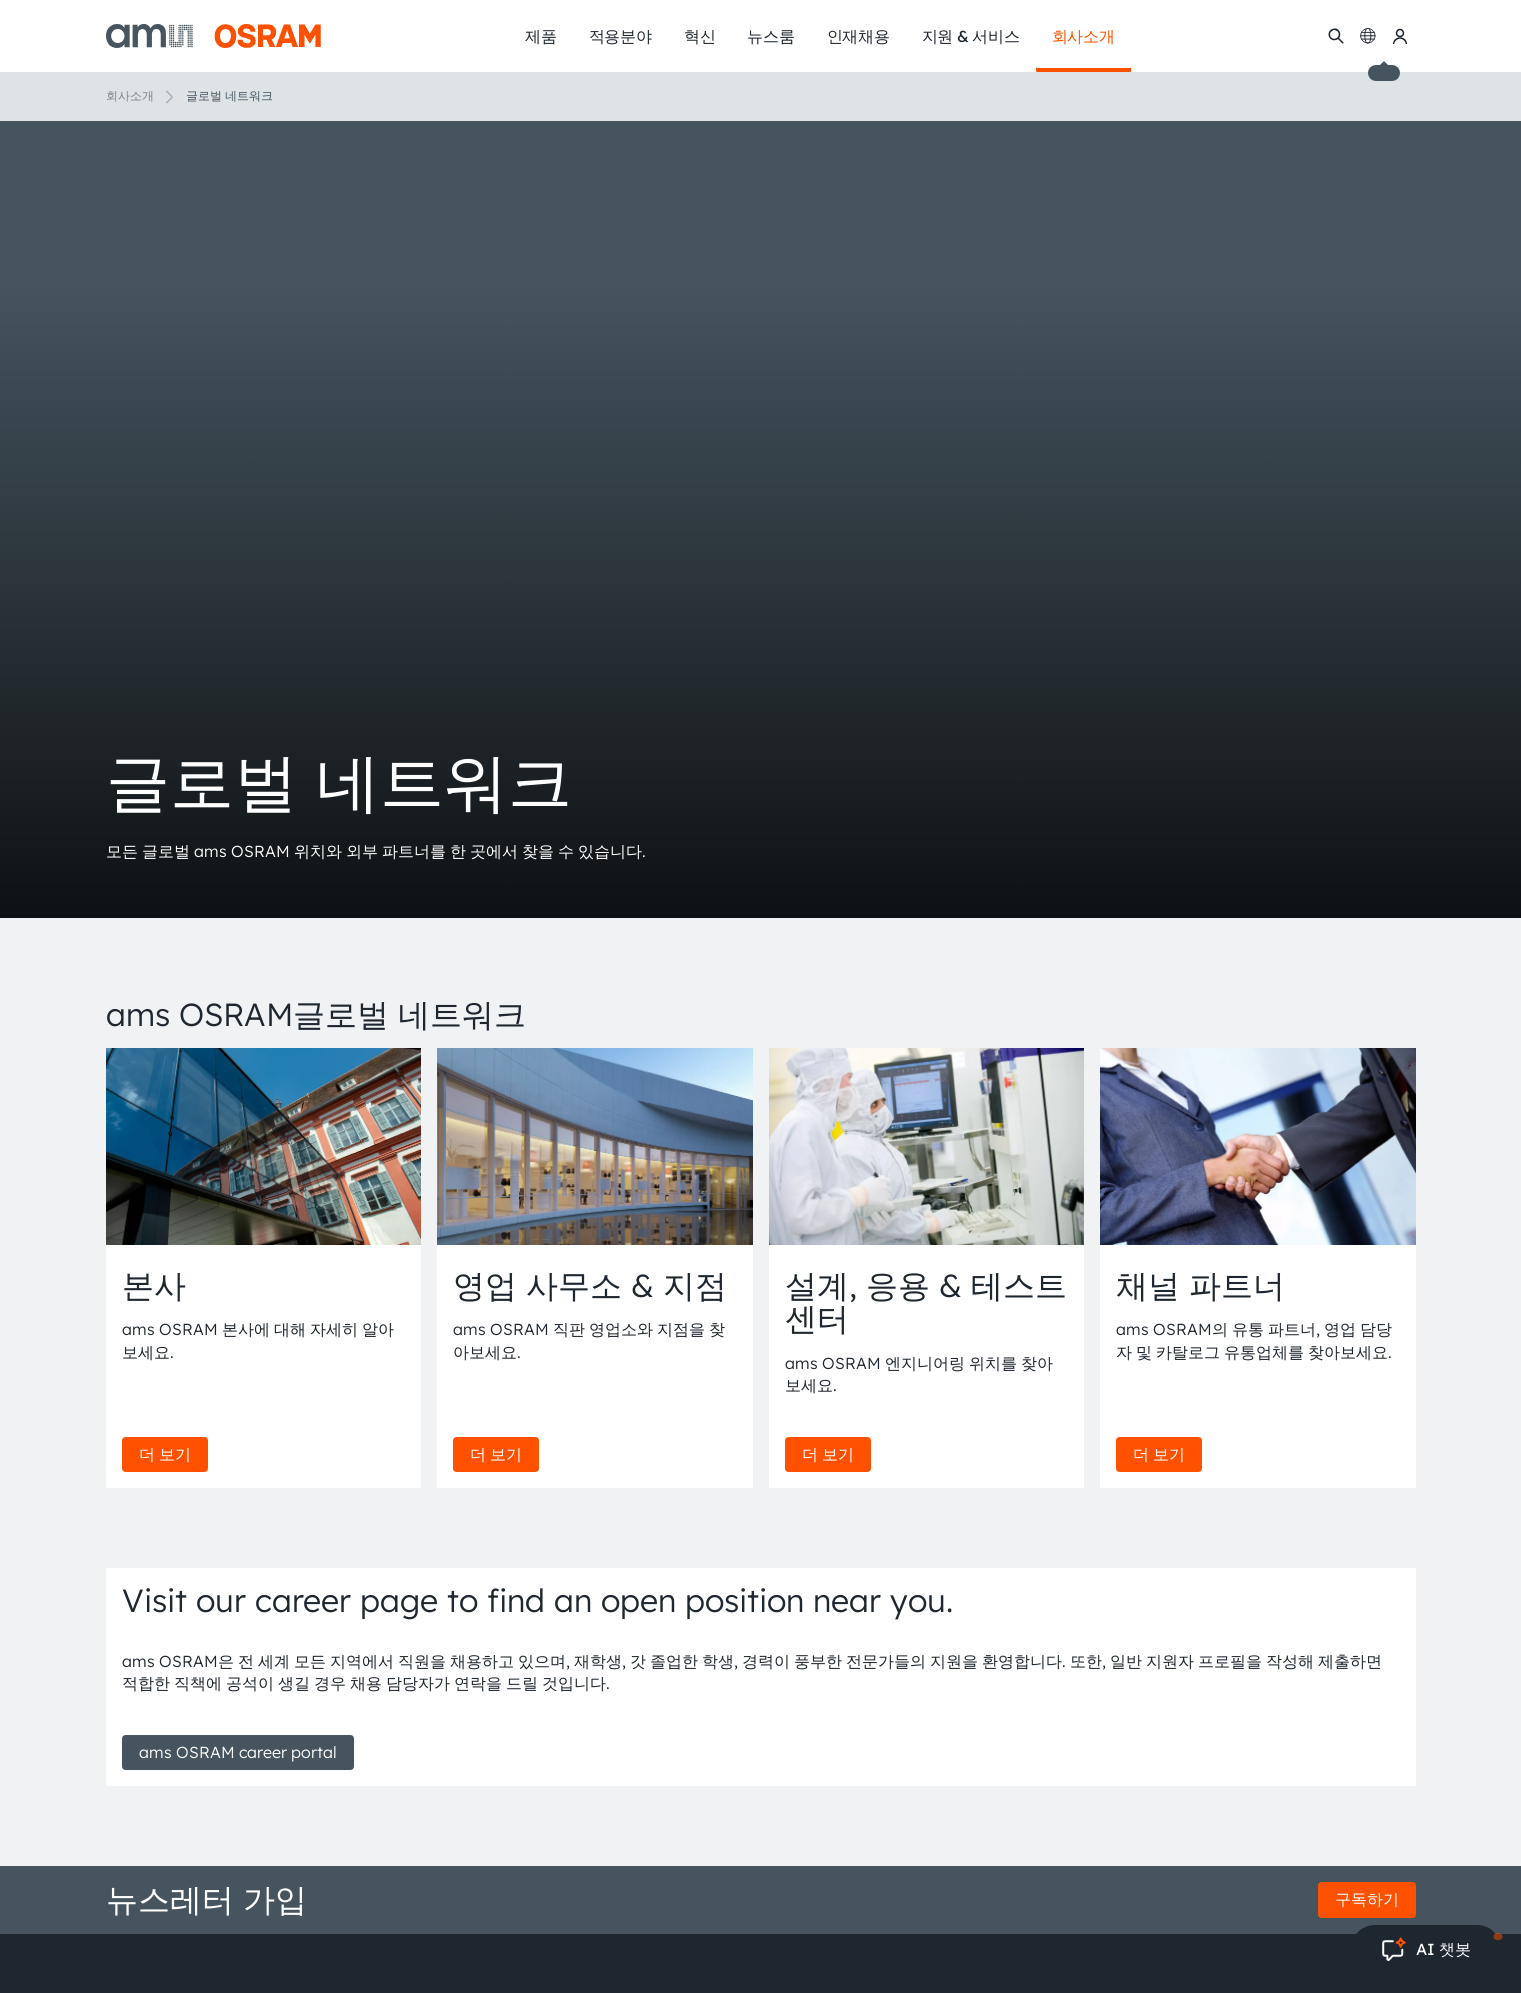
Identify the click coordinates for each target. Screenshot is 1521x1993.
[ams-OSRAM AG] (213, 36)
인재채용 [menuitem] (858, 36)
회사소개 (130, 95)
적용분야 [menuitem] (620, 36)
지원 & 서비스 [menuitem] (971, 36)
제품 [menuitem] (541, 36)
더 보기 (165, 1454)
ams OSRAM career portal (238, 1752)
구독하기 (1367, 1899)
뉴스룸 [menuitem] (770, 36)
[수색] (1336, 36)
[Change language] (1368, 36)
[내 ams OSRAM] (1400, 36)
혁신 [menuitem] (700, 36)
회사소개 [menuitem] (1083, 36)
